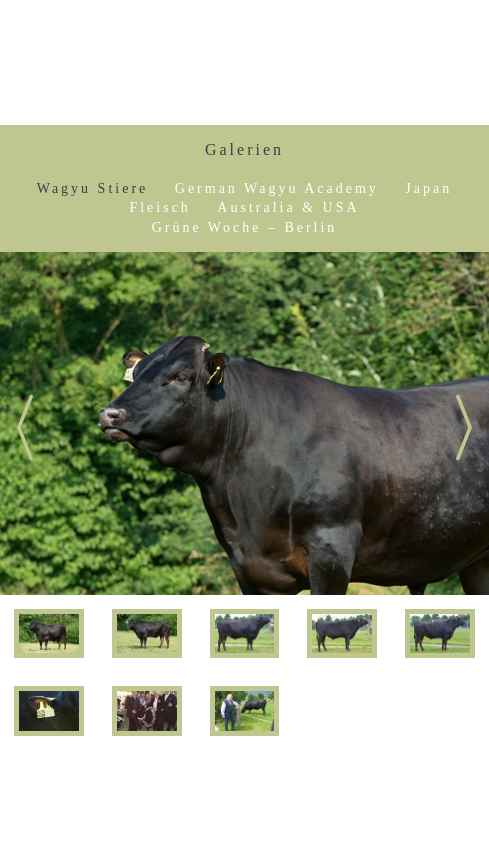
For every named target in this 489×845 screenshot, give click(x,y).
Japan (428, 188)
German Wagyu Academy (277, 188)
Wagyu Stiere (92, 188)
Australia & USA (288, 207)
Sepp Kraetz (392, 63)
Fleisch (159, 207)
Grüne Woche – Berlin (245, 227)
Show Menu (64, 62)
